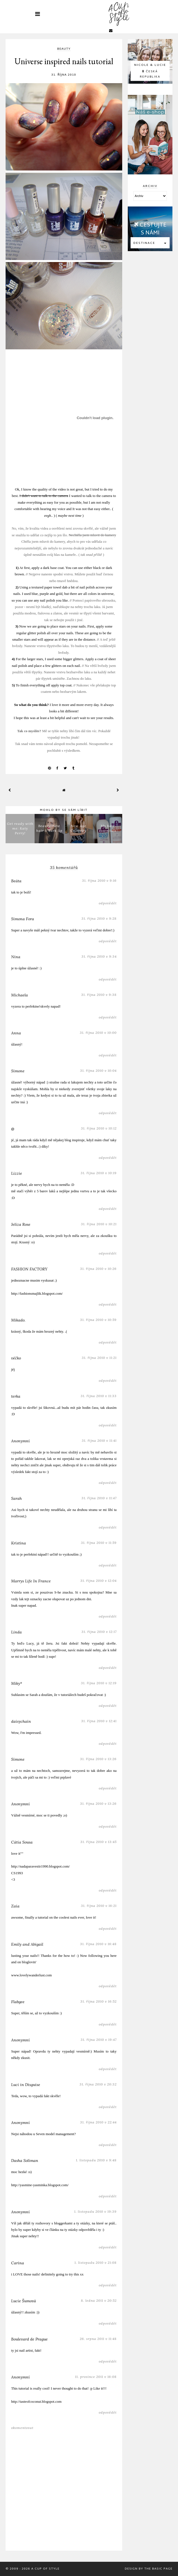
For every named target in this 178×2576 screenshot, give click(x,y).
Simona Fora (22, 918)
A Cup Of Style (45, 2569)
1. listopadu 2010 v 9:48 (96, 2160)
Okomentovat (22, 2428)
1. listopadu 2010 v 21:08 (95, 2262)
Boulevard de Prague (29, 2339)
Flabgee (18, 2001)
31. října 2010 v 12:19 (99, 1683)
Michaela (19, 995)
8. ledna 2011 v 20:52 (99, 2300)
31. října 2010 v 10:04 (98, 1070)
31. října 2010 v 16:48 (98, 1944)
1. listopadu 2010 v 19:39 (95, 2211)
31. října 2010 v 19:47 (99, 2039)
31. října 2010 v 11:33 (99, 1396)
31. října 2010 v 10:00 (98, 1032)
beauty (64, 49)
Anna (16, 1032)
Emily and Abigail (27, 1944)
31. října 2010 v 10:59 (98, 1320)
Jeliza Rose (20, 1224)
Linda (16, 1632)
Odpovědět (108, 903)
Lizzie (16, 1173)
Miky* (16, 1683)
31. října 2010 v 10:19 (99, 1173)
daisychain (21, 1721)
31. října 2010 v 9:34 (99, 956)
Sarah (16, 1498)
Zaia (15, 1906)
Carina (17, 2262)
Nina (15, 956)
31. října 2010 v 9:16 (99, 880)
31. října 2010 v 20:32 (98, 2084)
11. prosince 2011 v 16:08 (96, 2377)
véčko (16, 1358)
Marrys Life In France (31, 1580)
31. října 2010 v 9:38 (99, 995)
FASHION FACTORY (29, 1269)
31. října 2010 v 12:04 (98, 1580)
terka (15, 1396)
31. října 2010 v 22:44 (98, 2122)
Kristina (18, 1543)
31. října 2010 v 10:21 (99, 1224)
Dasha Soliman (24, 2160)
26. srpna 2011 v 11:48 (98, 2339)
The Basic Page (158, 2569)
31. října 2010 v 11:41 (99, 1440)
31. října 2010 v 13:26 (98, 1759)
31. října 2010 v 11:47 (99, 1498)
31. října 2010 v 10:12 (99, 1128)
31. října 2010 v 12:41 (99, 1721)
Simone (18, 1070)
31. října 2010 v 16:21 (99, 1906)
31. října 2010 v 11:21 (99, 1358)
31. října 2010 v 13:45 (98, 1842)
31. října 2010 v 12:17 (99, 1632)
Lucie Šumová (23, 2300)
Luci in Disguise (25, 2084)
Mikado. (18, 1320)
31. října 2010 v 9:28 (99, 918)
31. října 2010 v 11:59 (99, 1543)
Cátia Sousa (22, 1842)
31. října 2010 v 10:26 (98, 1269)
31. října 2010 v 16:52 (98, 2001)
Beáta (16, 880)
